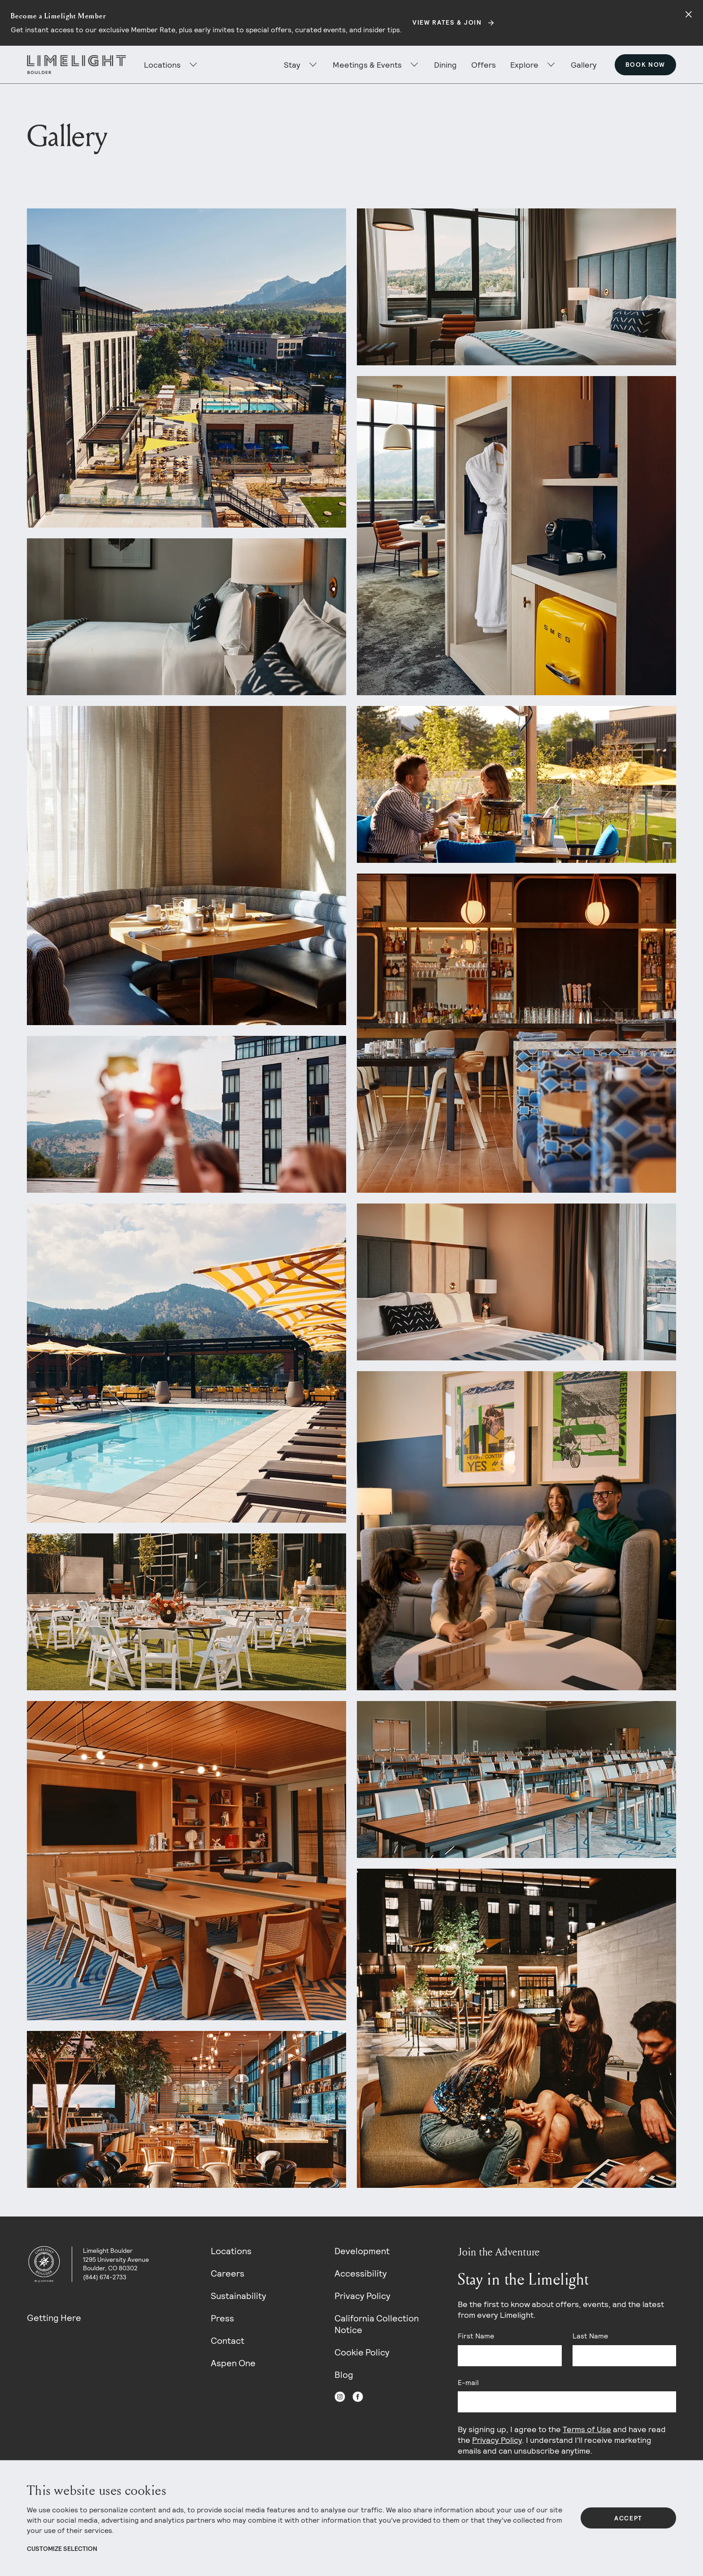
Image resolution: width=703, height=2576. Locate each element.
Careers (227, 2273)
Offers (483, 65)
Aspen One (233, 2363)
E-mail (468, 2382)
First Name (476, 2336)
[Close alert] (688, 14)
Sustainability (238, 2296)
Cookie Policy (362, 2352)
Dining (445, 65)
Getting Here (54, 2318)
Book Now (645, 65)
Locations (231, 2251)
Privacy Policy (362, 2296)
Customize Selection (62, 2549)
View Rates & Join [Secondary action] (447, 22)
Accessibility (360, 2273)
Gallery (584, 65)
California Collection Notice (376, 2324)
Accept (628, 2518)
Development (362, 2251)
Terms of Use (587, 2429)
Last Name (590, 2336)
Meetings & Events (367, 65)
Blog (343, 2375)
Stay (292, 65)
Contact (227, 2341)
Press (222, 2318)
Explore (524, 65)
